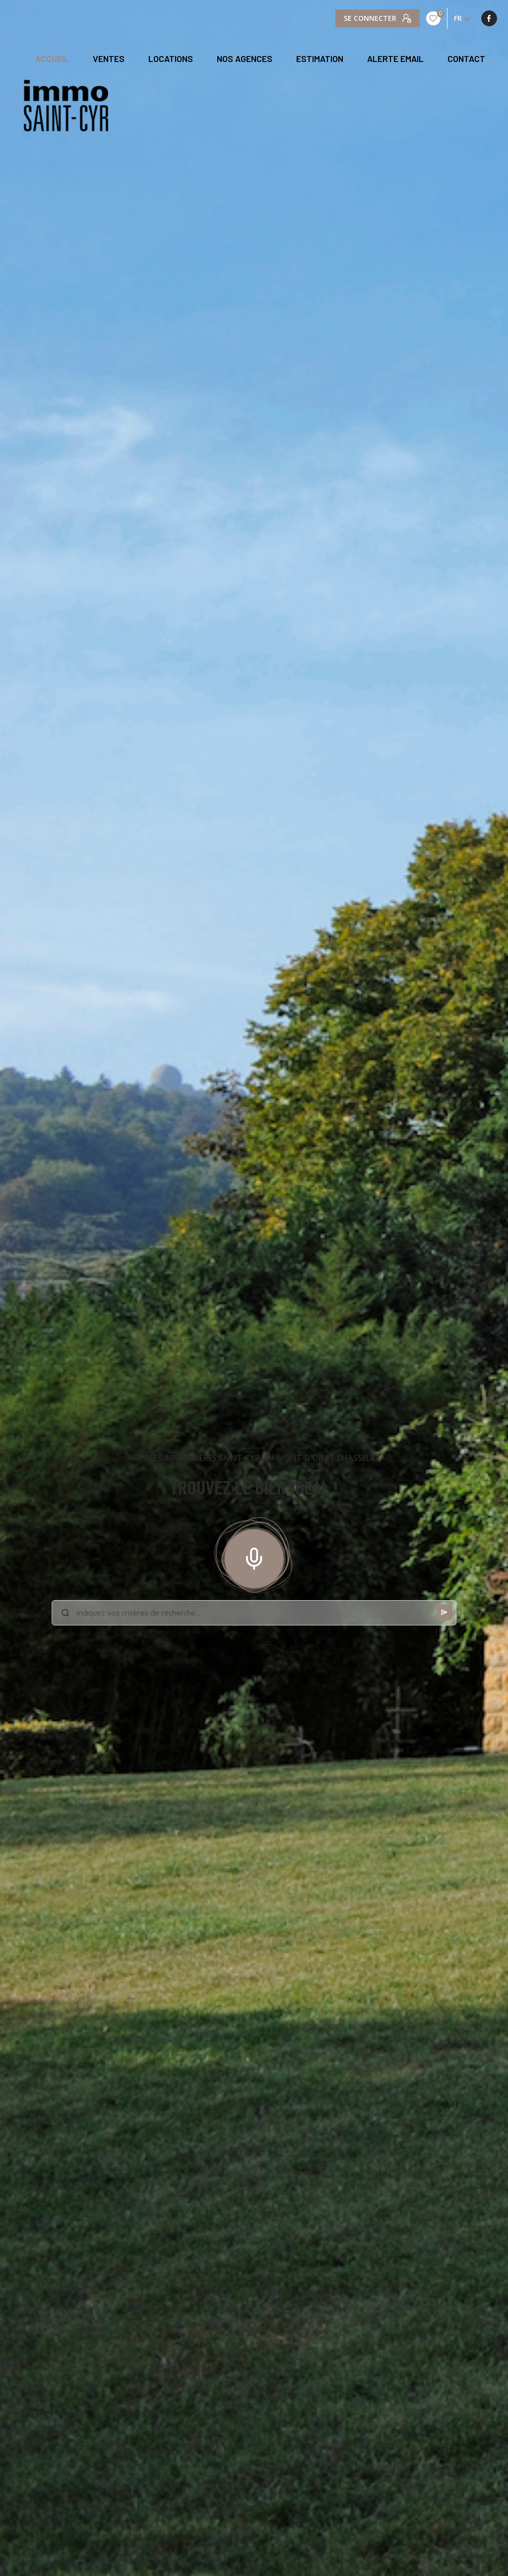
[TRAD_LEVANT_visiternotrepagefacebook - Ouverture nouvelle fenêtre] (343, 18)
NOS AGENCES (244, 59)
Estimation (319, 59)
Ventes (109, 59)
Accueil (52, 59)
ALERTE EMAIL (395, 59)
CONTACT (466, 59)
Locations (170, 59)
